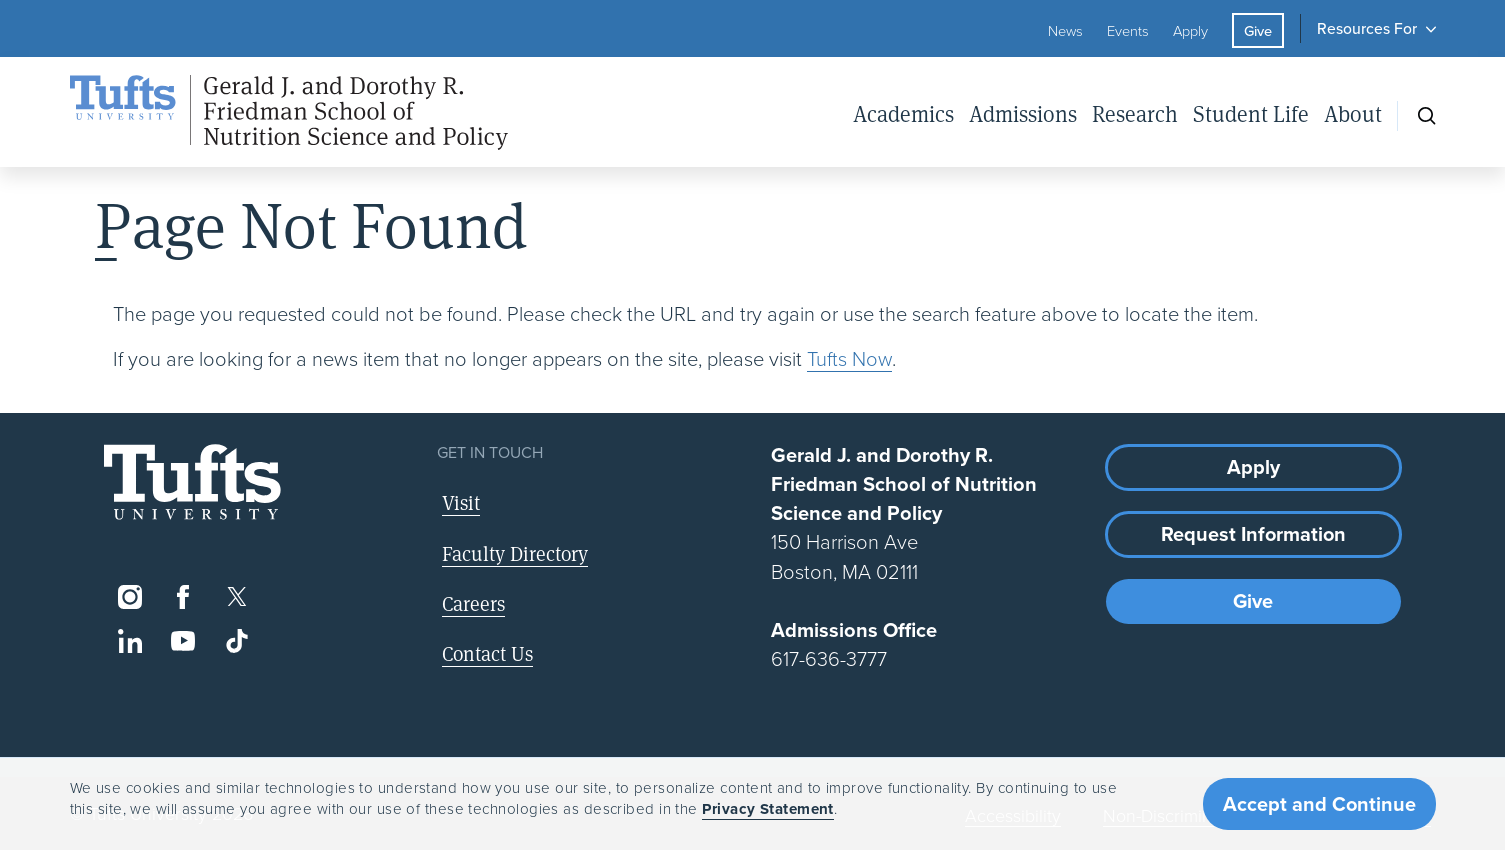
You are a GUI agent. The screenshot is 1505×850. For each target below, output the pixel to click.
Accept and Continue (1319, 803)
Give (1258, 30)
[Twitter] (236, 597)
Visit (461, 502)
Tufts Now (849, 358)
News (1065, 30)
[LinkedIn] (130, 641)
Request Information (1253, 533)
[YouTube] (183, 641)
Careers (473, 603)
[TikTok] (236, 641)
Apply (1190, 30)
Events (1128, 30)
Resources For (1367, 28)
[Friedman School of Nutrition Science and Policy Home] (289, 113)
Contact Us (487, 653)
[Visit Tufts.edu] (192, 482)
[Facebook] (183, 597)
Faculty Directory (515, 553)
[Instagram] (130, 597)
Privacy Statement (768, 809)
